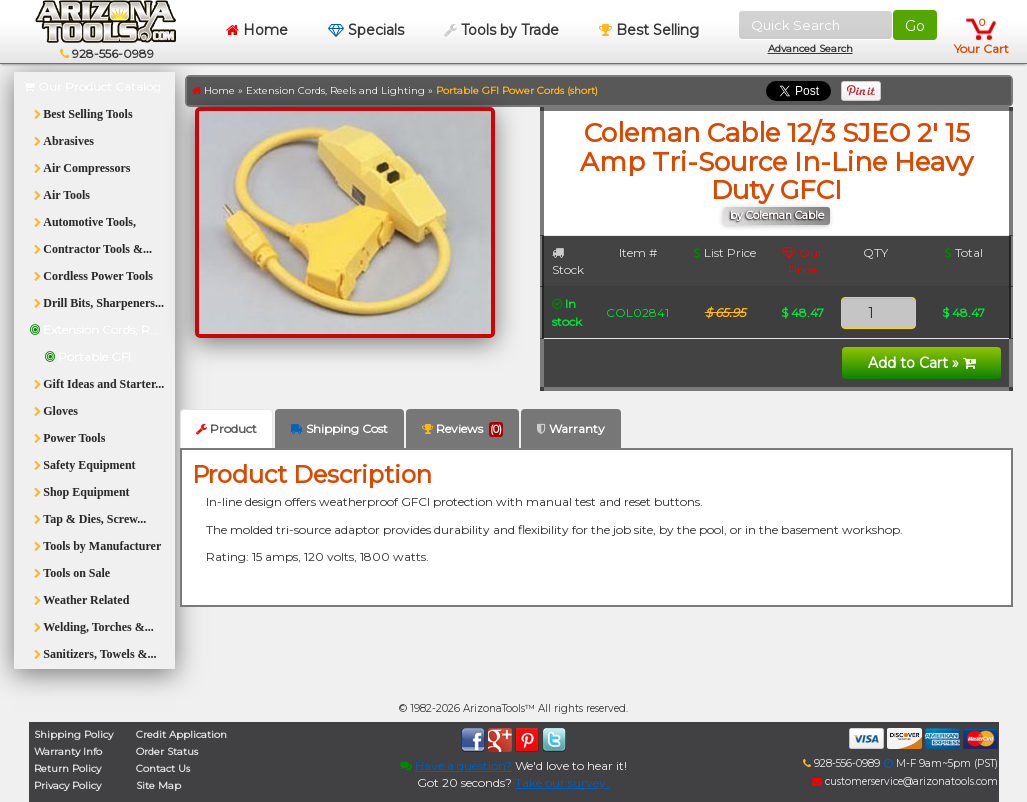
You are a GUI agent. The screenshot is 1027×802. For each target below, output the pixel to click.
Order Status (167, 751)
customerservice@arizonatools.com (905, 781)
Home (257, 30)
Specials (366, 30)
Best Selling (649, 30)
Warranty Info (68, 751)
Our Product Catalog (92, 86)
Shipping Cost (339, 428)
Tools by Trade (501, 30)
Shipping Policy (73, 734)
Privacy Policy (67, 785)
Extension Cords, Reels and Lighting (335, 90)
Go (915, 26)
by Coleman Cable (777, 215)
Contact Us (163, 768)
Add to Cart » (922, 363)
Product (226, 428)
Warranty (571, 428)
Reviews (462, 429)
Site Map (158, 785)
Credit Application (181, 734)
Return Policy (67, 768)
